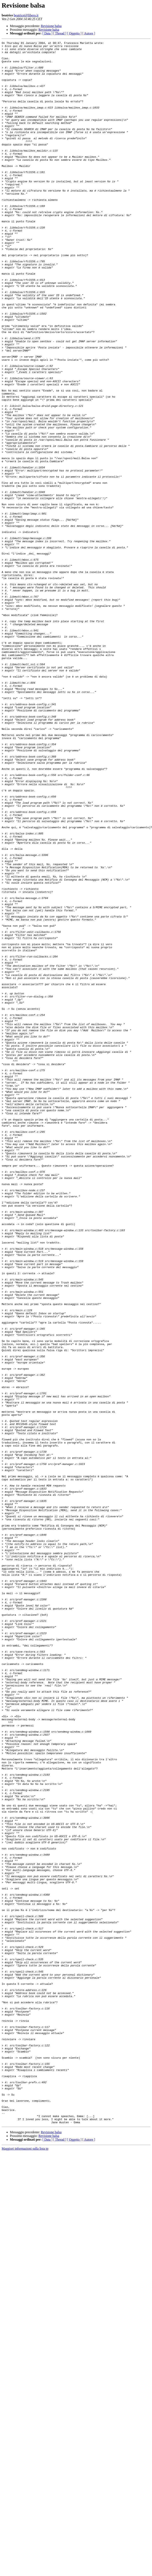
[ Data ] (47, 33)
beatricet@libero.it (26, 15)
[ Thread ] (59, 33)
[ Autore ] (88, 33)
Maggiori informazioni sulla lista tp (25, 2565)
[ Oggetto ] (74, 33)
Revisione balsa (51, 26)
